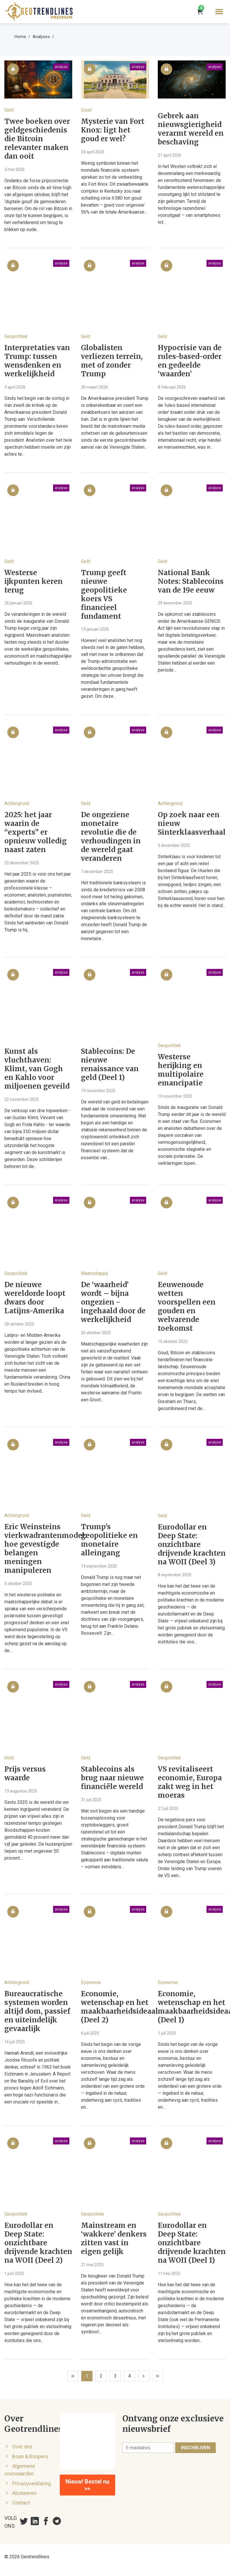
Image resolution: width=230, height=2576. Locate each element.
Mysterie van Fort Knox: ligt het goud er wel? (112, 130)
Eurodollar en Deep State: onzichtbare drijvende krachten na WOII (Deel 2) (38, 2243)
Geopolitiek (16, 336)
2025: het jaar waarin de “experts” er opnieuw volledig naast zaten (35, 832)
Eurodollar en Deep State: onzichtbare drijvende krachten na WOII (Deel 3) (192, 1544)
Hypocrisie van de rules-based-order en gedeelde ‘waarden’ (190, 361)
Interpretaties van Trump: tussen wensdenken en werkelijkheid (37, 361)
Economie (91, 1982)
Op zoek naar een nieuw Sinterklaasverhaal (192, 824)
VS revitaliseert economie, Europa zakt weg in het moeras (190, 1782)
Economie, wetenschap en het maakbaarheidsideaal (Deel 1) (192, 2007)
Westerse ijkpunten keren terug (33, 581)
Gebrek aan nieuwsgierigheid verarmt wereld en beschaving (191, 129)
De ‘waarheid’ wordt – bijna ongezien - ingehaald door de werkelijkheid (113, 1302)
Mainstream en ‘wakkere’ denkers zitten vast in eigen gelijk (114, 2238)
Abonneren (24, 2493)
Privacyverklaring (31, 2483)
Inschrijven (195, 2447)
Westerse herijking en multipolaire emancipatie (181, 1070)
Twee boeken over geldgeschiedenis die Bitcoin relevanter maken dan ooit (37, 139)
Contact (21, 2503)
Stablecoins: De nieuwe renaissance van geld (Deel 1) (110, 1064)
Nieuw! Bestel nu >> (87, 2485)
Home (20, 36)
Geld (9, 110)
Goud (86, 110)
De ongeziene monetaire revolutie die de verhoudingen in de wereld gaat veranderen (111, 837)
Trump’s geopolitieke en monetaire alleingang (109, 1540)
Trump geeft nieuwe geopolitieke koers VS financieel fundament (104, 594)
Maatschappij (94, 1273)
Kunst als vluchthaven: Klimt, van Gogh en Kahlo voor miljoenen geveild (37, 1069)
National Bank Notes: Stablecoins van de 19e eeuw (191, 581)
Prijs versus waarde (25, 1773)
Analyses (41, 36)
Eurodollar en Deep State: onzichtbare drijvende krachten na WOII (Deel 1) (192, 2243)
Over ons (22, 2447)
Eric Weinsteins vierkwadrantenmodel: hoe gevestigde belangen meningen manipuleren (38, 1549)
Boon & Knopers (30, 2456)
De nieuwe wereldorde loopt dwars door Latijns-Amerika (35, 1297)
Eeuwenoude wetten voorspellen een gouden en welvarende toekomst (186, 1306)
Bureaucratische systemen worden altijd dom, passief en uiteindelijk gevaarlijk (37, 2011)
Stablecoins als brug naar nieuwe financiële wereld (112, 1778)
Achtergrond (16, 803)
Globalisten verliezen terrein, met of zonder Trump (112, 361)
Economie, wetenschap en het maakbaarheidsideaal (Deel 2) (115, 2007)
